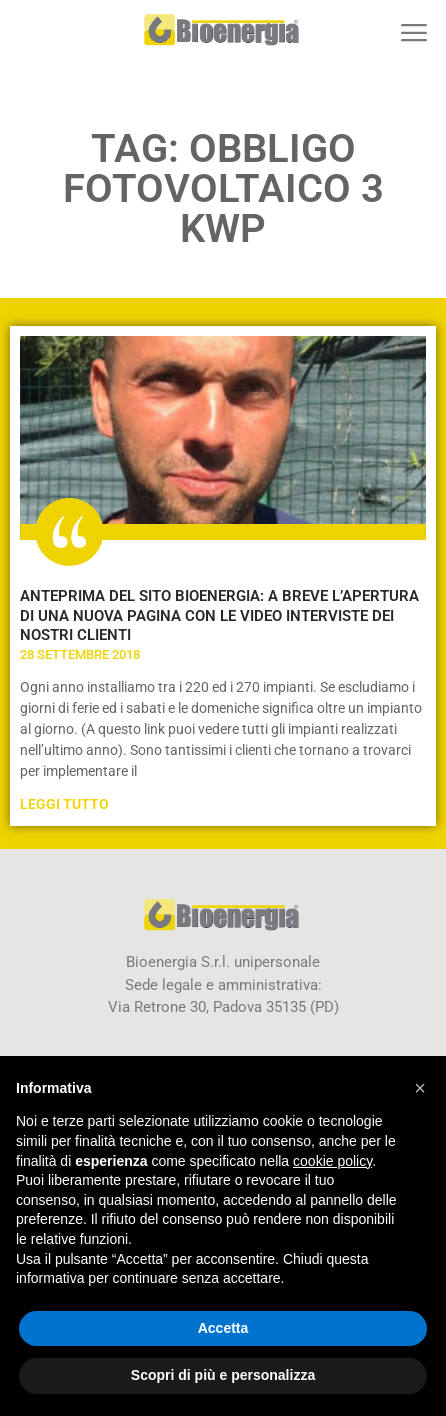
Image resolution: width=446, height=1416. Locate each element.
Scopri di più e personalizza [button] (223, 1375)
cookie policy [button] (332, 1161)
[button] (413, 32)
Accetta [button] (223, 1328)
